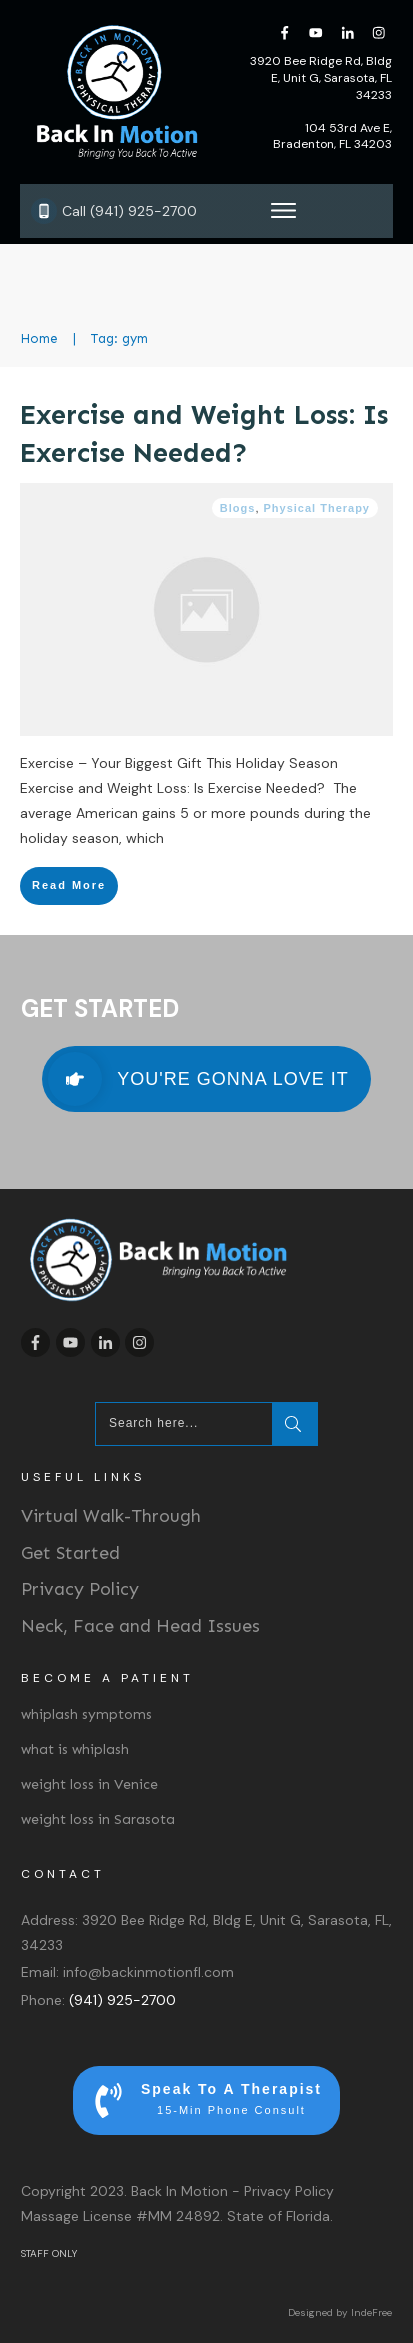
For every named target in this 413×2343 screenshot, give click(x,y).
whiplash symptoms (86, 1714)
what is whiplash (75, 1749)
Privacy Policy (80, 1589)
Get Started (70, 1553)
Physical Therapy (317, 508)
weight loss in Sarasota (98, 1819)
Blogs (238, 508)
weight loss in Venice (89, 1784)
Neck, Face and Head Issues (140, 1626)
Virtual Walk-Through (111, 1516)
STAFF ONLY (49, 2253)
